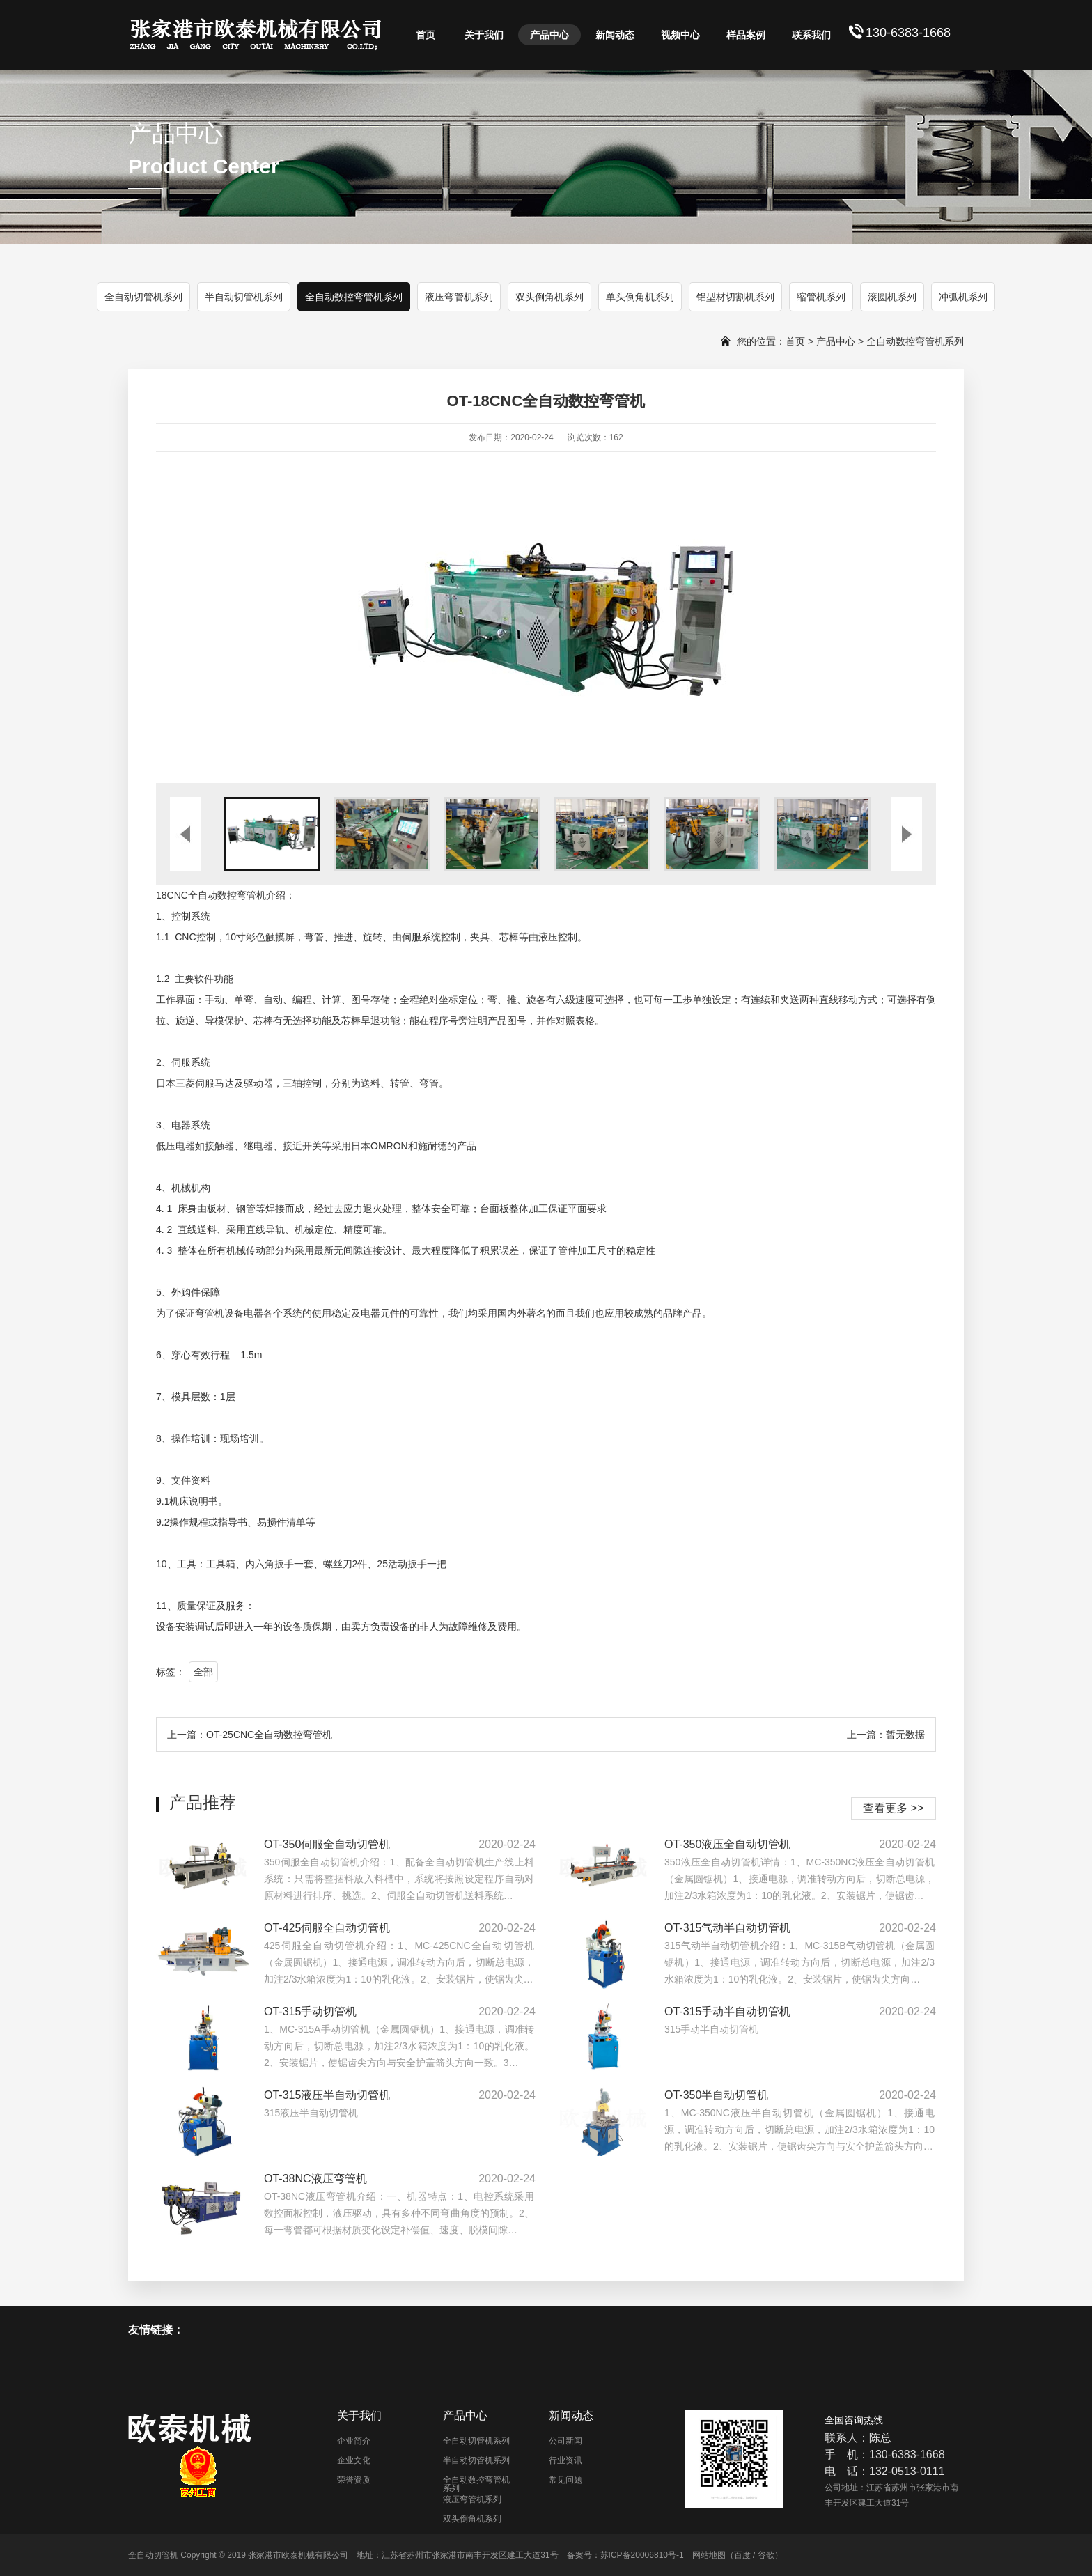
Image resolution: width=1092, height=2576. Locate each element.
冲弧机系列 (963, 296)
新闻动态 (614, 34)
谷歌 (766, 2555)
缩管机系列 (821, 296)
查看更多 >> (893, 1808)
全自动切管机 (153, 2555)
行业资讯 (565, 2460)
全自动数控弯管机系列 (354, 296)
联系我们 (811, 34)
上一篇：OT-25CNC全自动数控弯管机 (249, 1734)
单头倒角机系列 (640, 296)
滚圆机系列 (892, 296)
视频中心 (680, 34)
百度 (742, 2555)
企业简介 (353, 2441)
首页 (425, 34)
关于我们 (484, 34)
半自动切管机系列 (244, 296)
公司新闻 (565, 2441)
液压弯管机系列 (459, 296)
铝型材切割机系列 (735, 296)
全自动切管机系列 (143, 296)
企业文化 (353, 2460)
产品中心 (549, 34)
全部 (203, 1671)
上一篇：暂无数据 (886, 1734)
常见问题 (565, 2480)
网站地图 (709, 2555)
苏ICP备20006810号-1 (642, 2555)
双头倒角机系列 (549, 296)
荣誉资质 (353, 2480)
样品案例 (745, 34)
